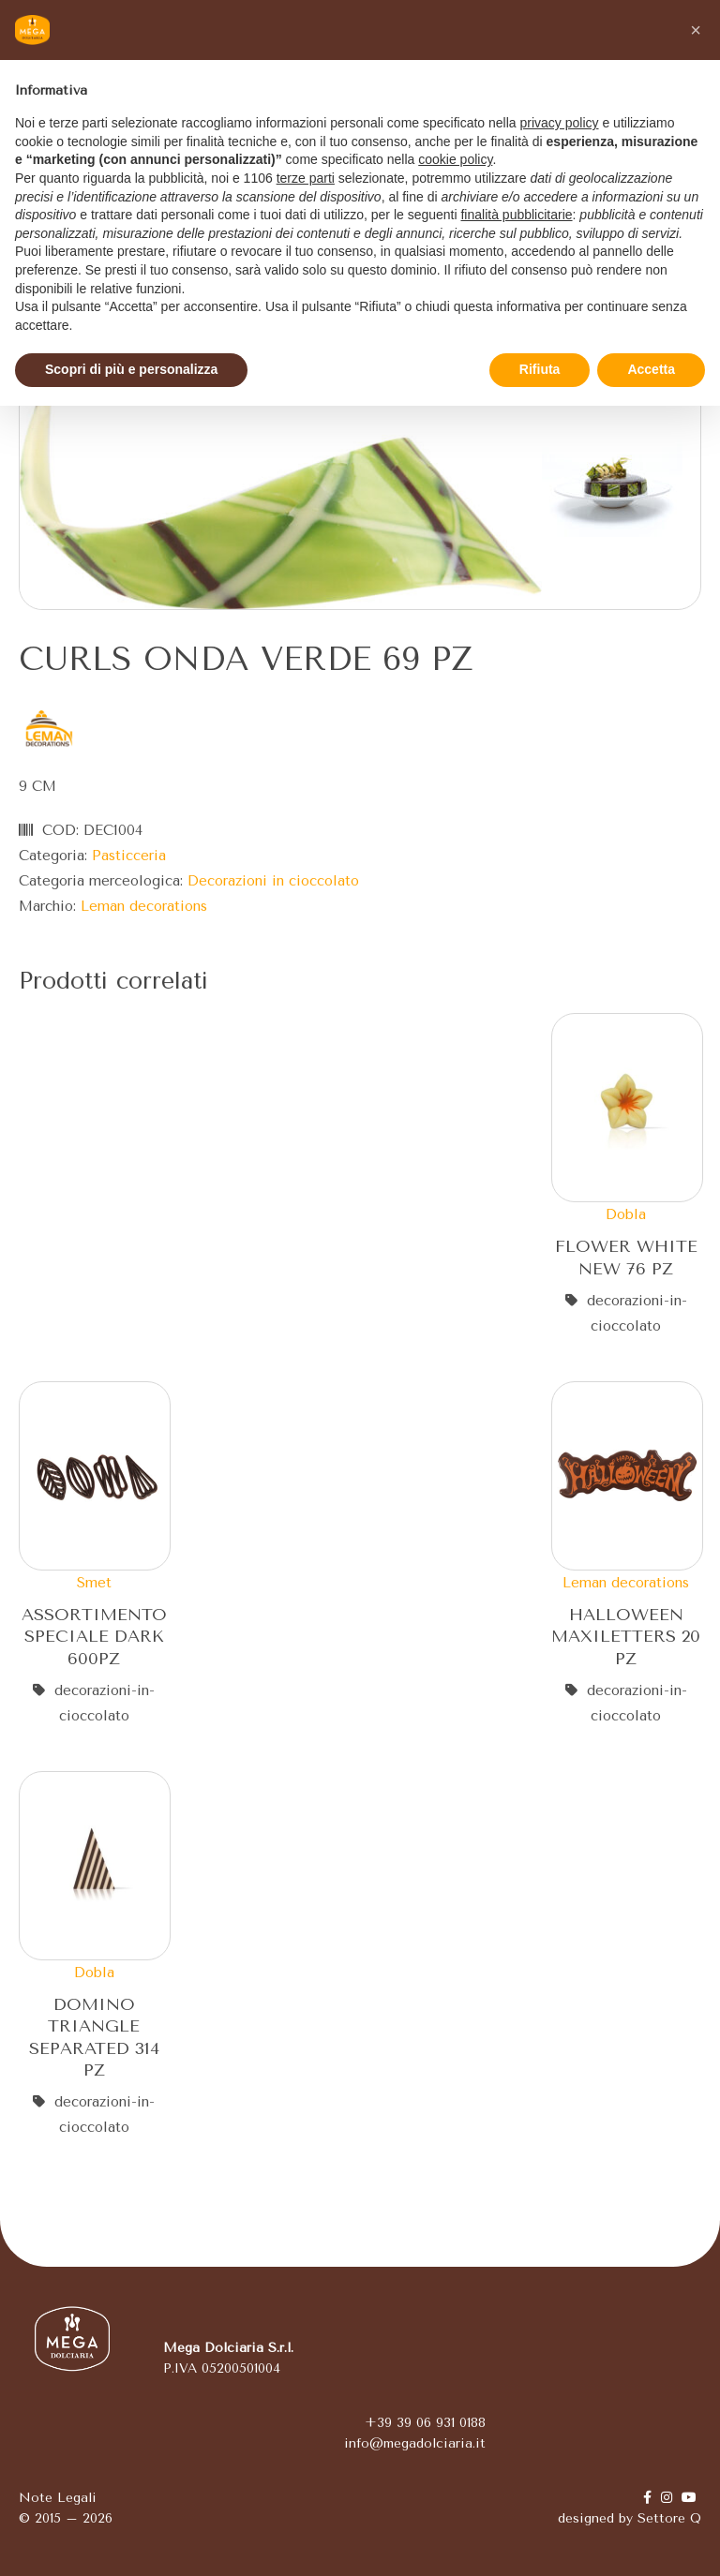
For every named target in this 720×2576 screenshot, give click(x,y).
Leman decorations (144, 906)
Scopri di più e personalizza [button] (131, 369)
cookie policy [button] (455, 159)
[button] (696, 30)
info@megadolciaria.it (415, 2443)
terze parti (306, 178)
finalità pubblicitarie (516, 214)
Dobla (626, 1214)
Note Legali (58, 2498)
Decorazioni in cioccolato (273, 880)
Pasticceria (129, 855)
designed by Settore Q (629, 2518)
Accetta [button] (651, 369)
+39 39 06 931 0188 (425, 2423)
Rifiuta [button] (540, 369)
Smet (94, 1582)
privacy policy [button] (559, 122)
